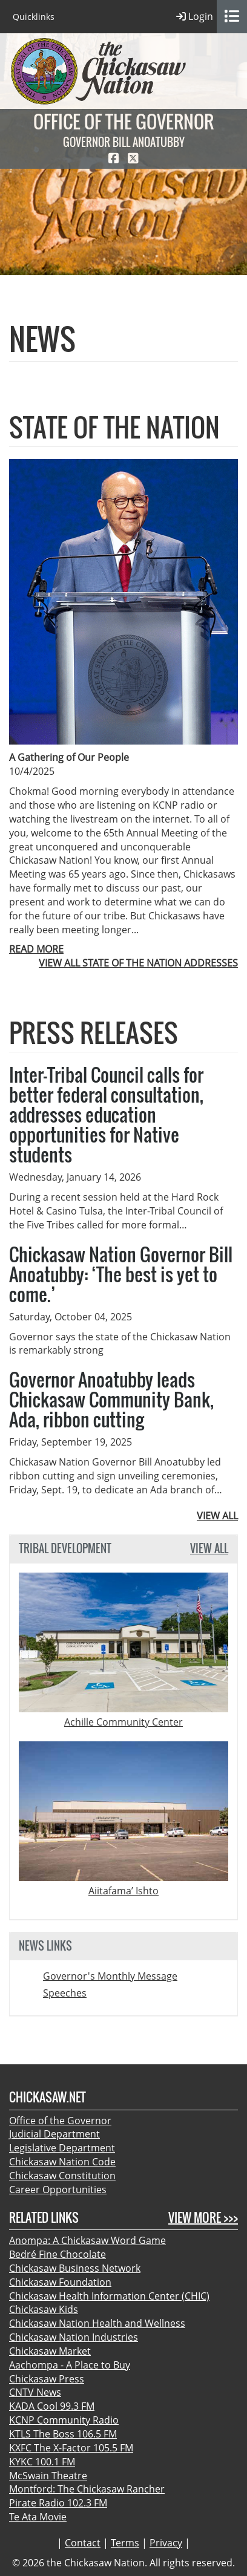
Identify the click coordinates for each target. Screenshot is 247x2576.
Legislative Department (62, 2147)
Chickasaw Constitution (62, 2175)
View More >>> (203, 2217)
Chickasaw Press (46, 2378)
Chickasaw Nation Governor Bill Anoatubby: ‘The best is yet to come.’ (120, 1274)
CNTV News (35, 2392)
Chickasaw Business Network (74, 2268)
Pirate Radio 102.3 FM (58, 2502)
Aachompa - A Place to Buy (69, 2365)
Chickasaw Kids (43, 2309)
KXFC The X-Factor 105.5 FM (71, 2447)
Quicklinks (33, 16)
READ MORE (36, 949)
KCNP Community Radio (64, 2420)
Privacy (166, 2542)
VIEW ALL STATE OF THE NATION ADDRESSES (138, 963)
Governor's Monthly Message (110, 1976)
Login (194, 16)
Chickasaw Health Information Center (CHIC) (109, 2296)
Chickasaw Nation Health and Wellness (97, 2323)
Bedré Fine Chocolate (57, 2254)
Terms (125, 2542)
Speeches (65, 1993)
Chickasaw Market (50, 2351)
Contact (82, 2542)
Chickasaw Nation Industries (73, 2337)
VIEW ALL (217, 1515)
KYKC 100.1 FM (42, 2461)
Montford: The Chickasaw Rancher (87, 2489)
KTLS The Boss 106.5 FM (63, 2434)
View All (209, 1548)
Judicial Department (54, 2134)
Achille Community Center (123, 1722)
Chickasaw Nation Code (62, 2161)
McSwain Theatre (48, 2475)
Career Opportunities (58, 2189)
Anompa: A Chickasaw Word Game (87, 2240)
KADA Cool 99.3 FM (51, 2406)
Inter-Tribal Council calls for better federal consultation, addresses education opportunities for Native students (106, 1114)
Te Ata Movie (38, 2516)
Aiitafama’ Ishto (123, 1890)
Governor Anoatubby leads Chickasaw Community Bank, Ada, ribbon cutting (111, 1399)
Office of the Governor (60, 2120)
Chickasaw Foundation (60, 2282)
